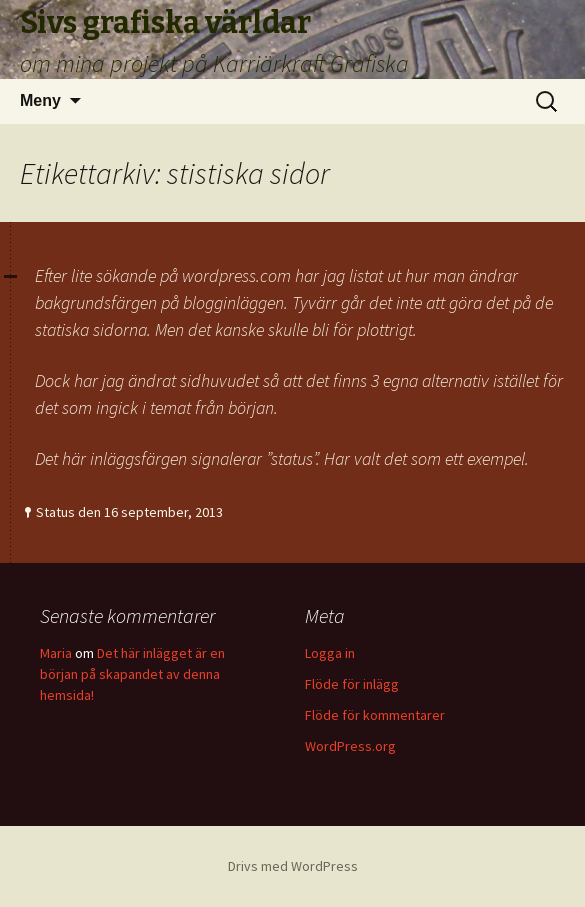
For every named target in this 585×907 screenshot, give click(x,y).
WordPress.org (350, 746)
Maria (56, 653)
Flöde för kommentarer (375, 715)
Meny (40, 100)
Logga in (330, 653)
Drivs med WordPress (293, 866)
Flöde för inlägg (352, 684)
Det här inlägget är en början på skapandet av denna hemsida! (132, 674)
